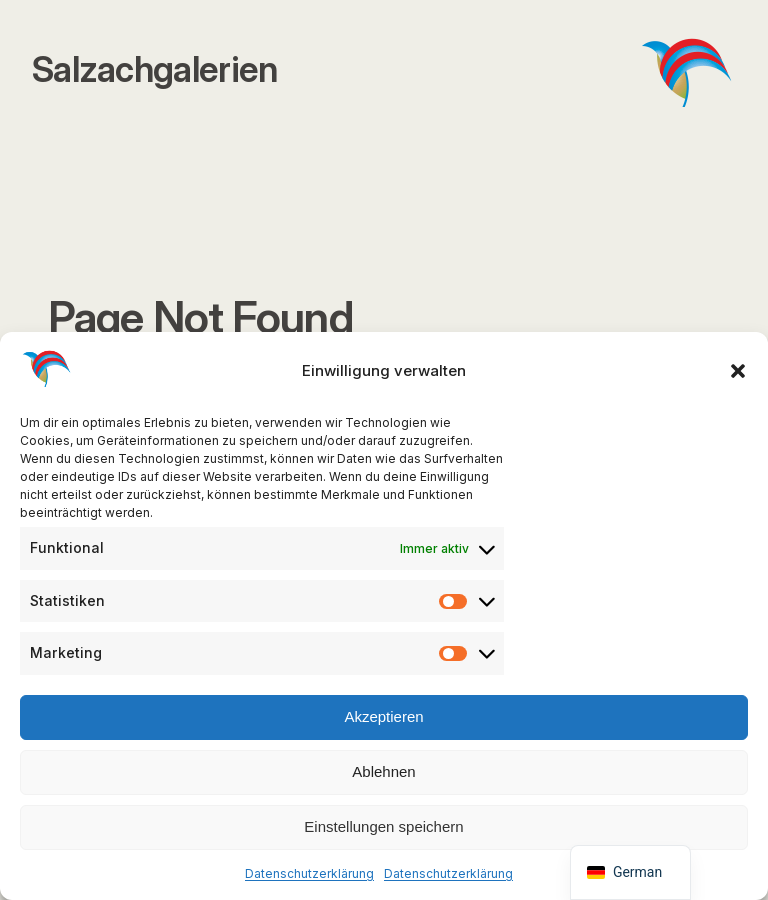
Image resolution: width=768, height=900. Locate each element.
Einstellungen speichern (383, 826)
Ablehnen (383, 771)
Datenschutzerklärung (309, 873)
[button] (738, 371)
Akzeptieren (383, 716)
